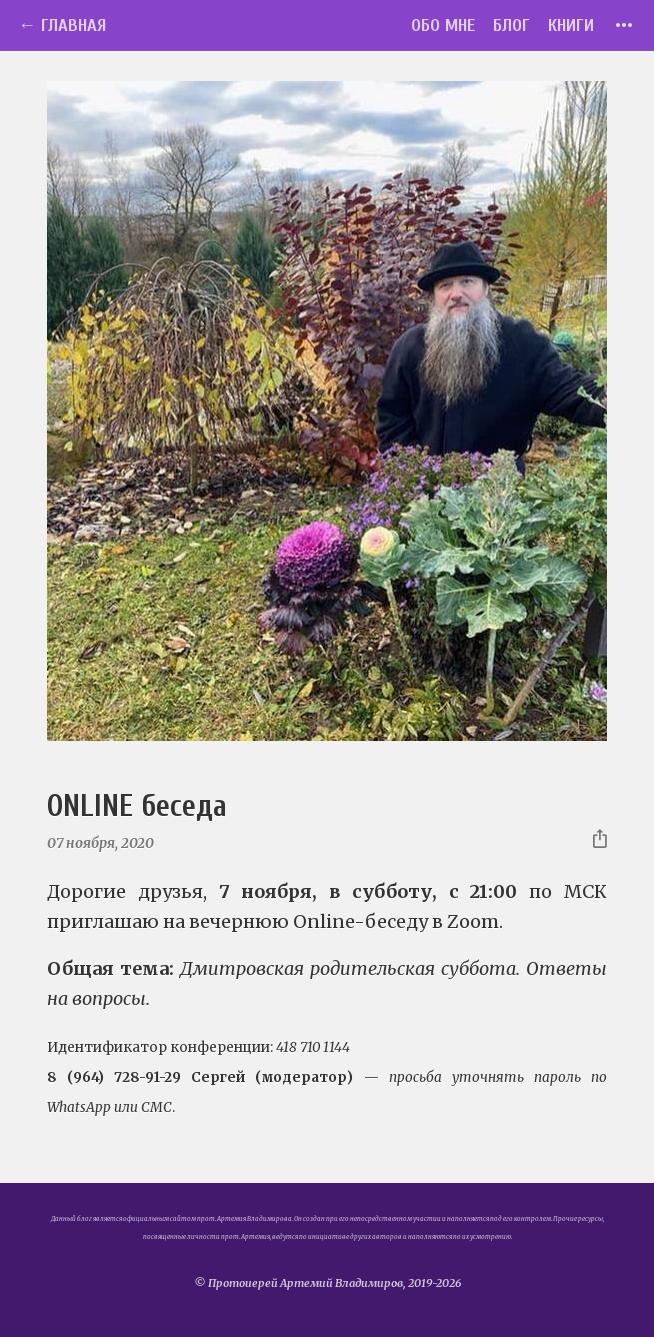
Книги (571, 25)
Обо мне (443, 25)
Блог (511, 25)
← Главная (62, 25)
